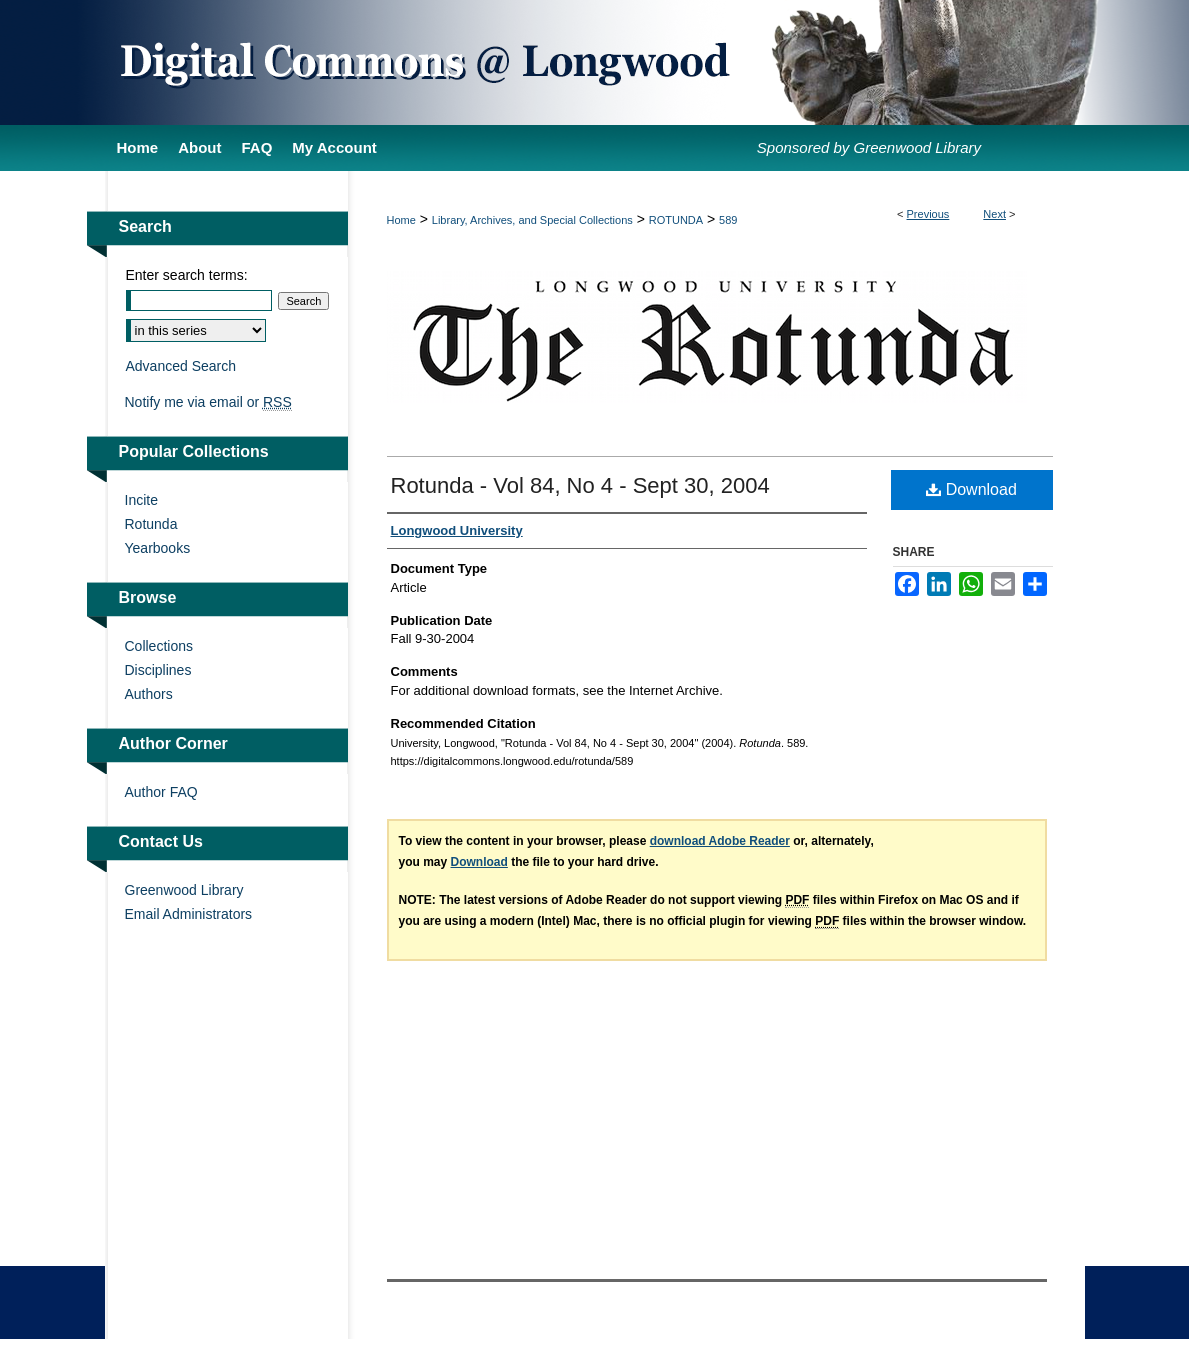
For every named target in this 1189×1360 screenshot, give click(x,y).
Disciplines (158, 670)
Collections (159, 646)
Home (401, 220)
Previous (928, 214)
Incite (141, 500)
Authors (149, 694)
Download (971, 489)
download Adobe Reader (720, 841)
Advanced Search (181, 366)
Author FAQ (161, 792)
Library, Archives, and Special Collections (532, 220)
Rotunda (151, 524)
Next (994, 214)
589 (728, 220)
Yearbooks (158, 548)
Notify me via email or (208, 402)
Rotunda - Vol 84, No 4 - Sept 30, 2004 (580, 485)
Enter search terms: (187, 275)
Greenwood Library (184, 890)
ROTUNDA (676, 220)
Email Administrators (189, 914)
